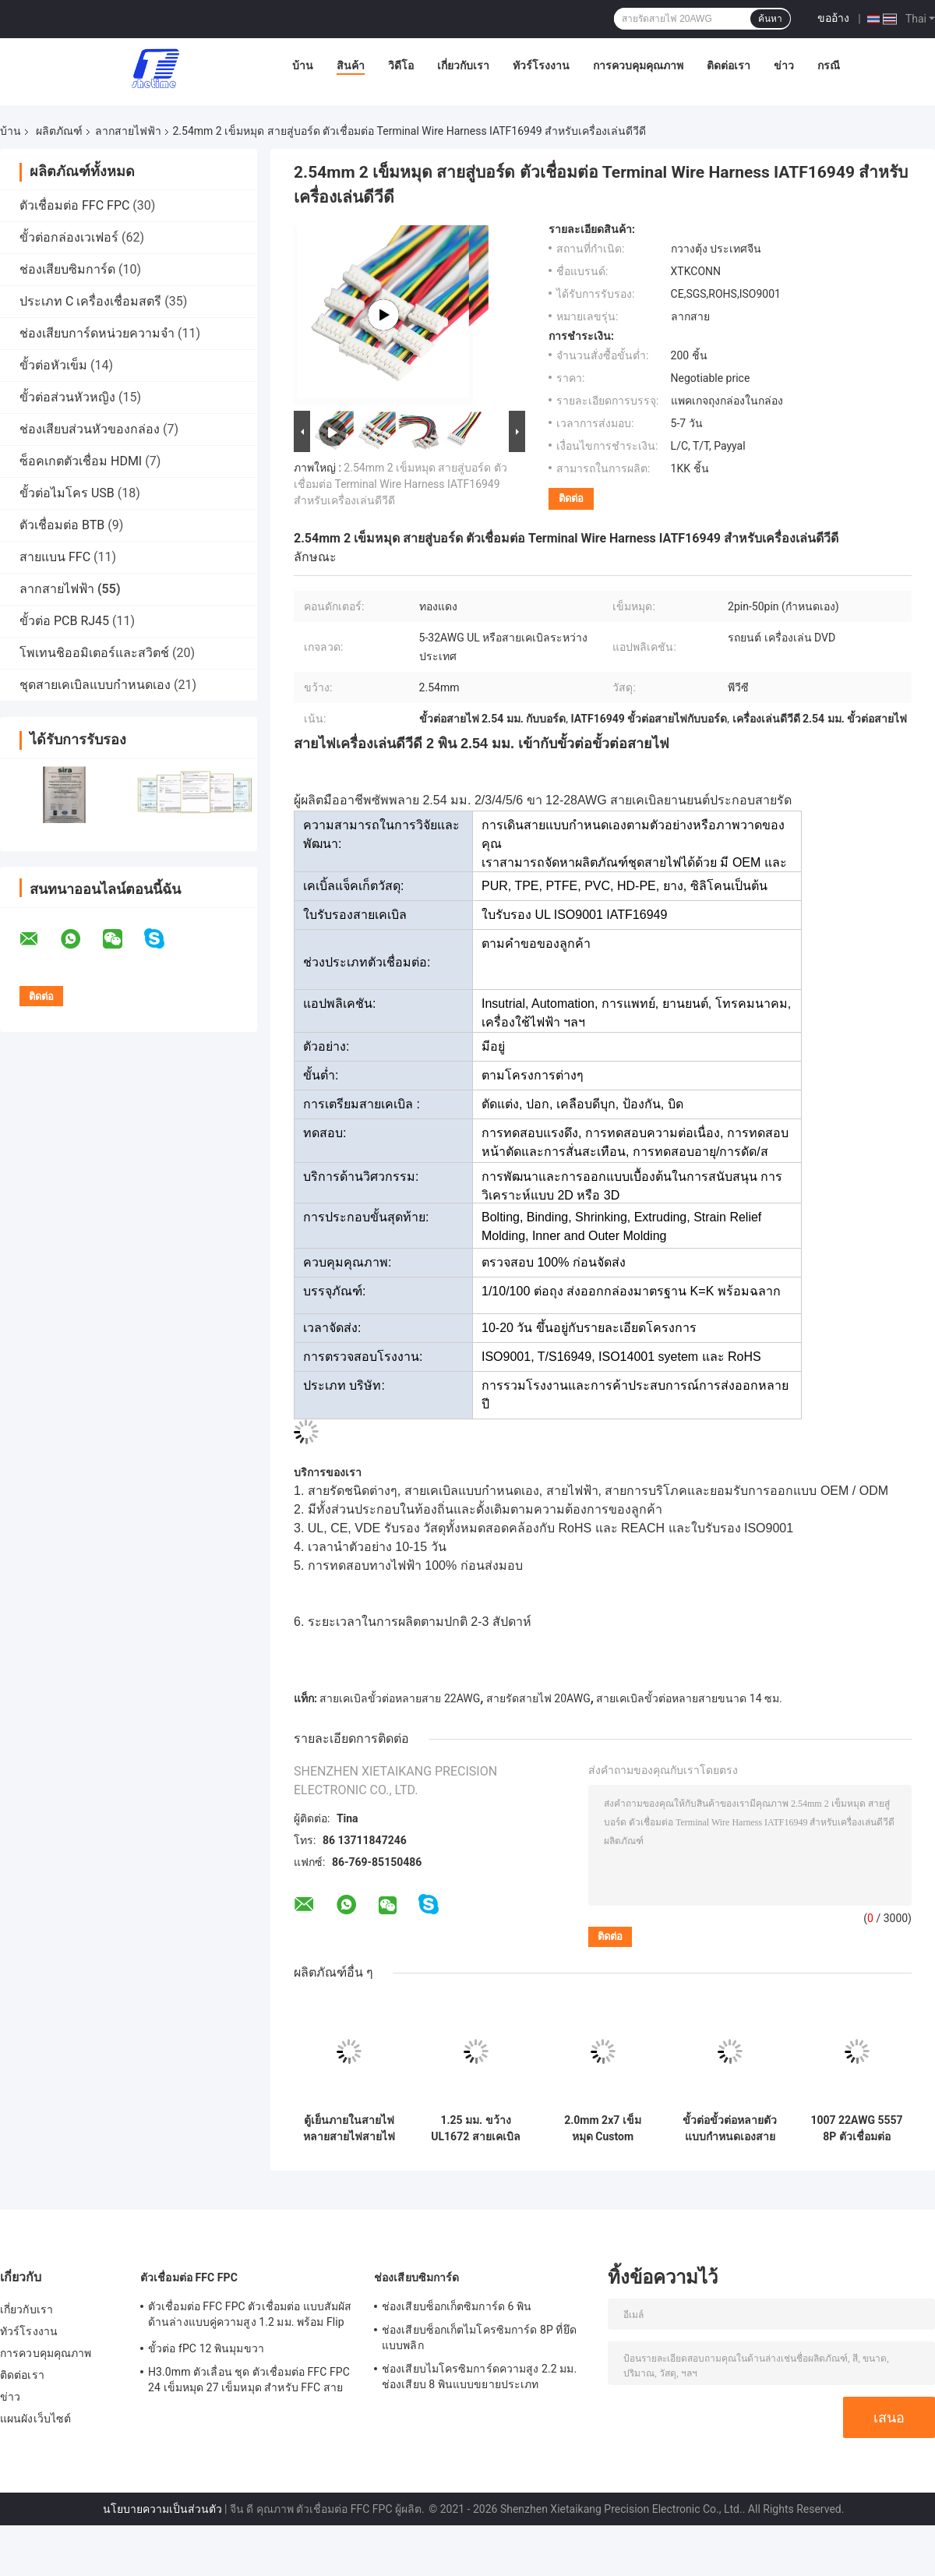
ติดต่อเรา (728, 65)
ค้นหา (770, 18)
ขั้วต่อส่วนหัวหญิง (67, 397)
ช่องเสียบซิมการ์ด (67, 269)
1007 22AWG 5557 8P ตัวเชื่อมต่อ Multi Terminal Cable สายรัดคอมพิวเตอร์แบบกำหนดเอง (856, 2128)
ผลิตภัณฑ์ (59, 131)
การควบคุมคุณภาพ (638, 65)
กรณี (828, 65)
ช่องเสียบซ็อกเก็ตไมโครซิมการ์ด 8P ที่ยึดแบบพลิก (479, 2337)
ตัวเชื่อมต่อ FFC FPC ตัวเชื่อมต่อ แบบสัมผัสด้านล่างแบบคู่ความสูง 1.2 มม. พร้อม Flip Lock (249, 2316)
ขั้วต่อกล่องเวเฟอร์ (68, 237)
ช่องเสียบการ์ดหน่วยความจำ (97, 333)
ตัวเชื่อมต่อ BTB (61, 525)
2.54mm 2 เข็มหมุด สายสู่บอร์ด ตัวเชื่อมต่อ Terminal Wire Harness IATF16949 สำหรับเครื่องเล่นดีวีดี (400, 484)
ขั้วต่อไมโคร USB (67, 493)
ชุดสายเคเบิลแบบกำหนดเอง (95, 684)
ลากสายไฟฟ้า (128, 131)
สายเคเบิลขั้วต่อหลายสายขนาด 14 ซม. (689, 1698)
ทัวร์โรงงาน (541, 65)
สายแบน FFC (54, 556)
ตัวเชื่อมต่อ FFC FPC (74, 205)
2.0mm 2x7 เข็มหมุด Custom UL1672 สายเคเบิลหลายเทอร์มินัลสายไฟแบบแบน (602, 2128)
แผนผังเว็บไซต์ (35, 2418)
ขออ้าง (833, 18)
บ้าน (302, 65)
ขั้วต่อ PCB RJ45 (64, 620)
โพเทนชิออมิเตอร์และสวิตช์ (94, 652)
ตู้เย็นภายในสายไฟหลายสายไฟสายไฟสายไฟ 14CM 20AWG (349, 2128)
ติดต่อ (571, 498)
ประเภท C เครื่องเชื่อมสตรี (90, 301)
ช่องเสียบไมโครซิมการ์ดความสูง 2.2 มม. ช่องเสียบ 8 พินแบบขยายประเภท (479, 2376)
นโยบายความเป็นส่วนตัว (162, 2509)
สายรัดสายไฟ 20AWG (538, 1698)
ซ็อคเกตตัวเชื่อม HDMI (80, 461)
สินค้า (351, 65)
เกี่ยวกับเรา (463, 65)
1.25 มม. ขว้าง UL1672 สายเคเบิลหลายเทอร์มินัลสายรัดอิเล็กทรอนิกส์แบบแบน (475, 2128)
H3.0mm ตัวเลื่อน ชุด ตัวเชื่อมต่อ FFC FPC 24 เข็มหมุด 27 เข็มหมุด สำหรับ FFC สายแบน (249, 2382)
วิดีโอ (401, 65)
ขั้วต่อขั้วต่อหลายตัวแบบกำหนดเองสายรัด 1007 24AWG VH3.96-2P (730, 2128)
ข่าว (784, 65)
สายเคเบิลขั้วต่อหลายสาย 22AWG (399, 1698)
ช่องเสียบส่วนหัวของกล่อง (89, 429)
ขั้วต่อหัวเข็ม (53, 365)
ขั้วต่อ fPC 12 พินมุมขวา (206, 2348)
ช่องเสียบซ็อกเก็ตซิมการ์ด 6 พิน (456, 2306)
